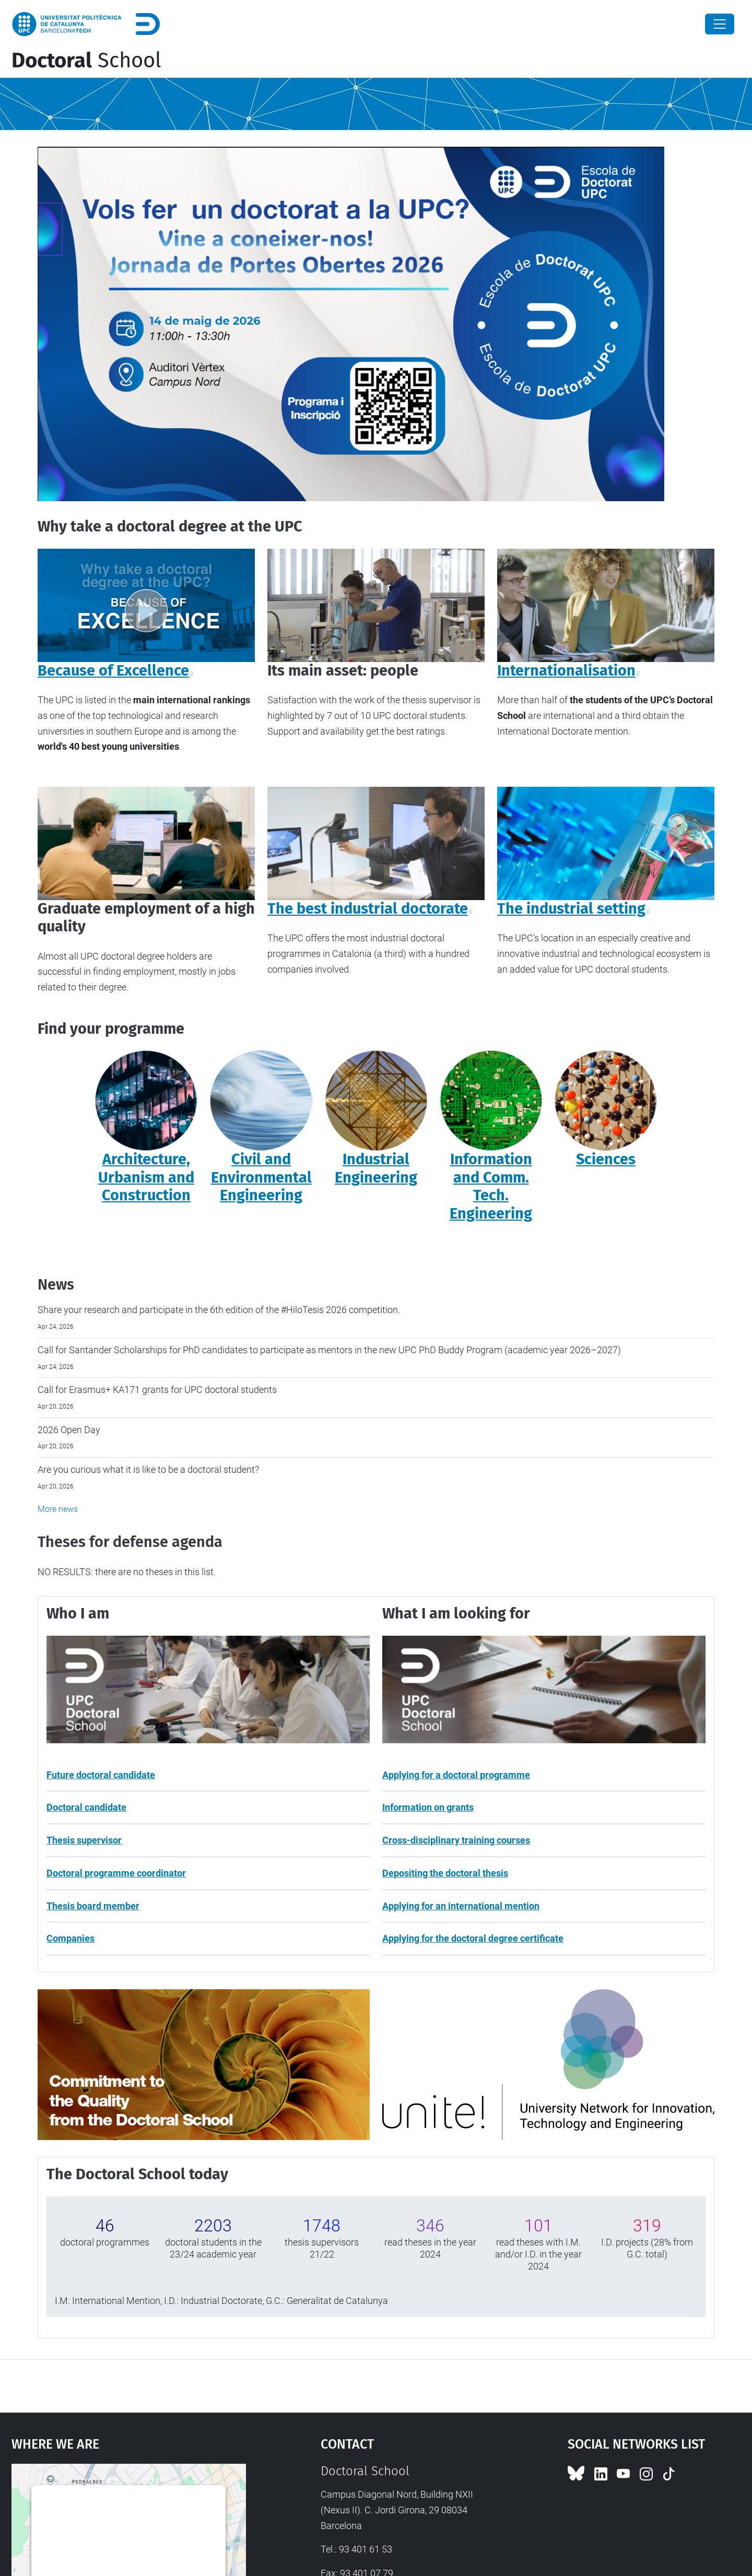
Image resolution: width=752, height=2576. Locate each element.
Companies (70, 1938)
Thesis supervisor (84, 1840)
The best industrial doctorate (367, 909)
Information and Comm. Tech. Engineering (491, 1186)
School (86, 60)
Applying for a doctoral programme (456, 1774)
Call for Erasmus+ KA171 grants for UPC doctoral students (157, 1389)
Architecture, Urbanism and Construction (146, 1177)
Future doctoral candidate (100, 1774)
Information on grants (428, 1807)
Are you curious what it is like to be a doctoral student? (148, 1469)
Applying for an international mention (460, 1905)
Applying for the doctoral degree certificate (472, 1938)
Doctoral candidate (86, 1807)
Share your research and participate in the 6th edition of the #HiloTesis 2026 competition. (219, 1309)
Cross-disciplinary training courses (456, 1840)
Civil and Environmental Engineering (261, 1177)
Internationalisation (566, 670)
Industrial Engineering (376, 1168)
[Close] (719, 24)
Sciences (606, 1159)
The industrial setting (571, 909)
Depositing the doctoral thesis (445, 1873)
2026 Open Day (69, 1429)
